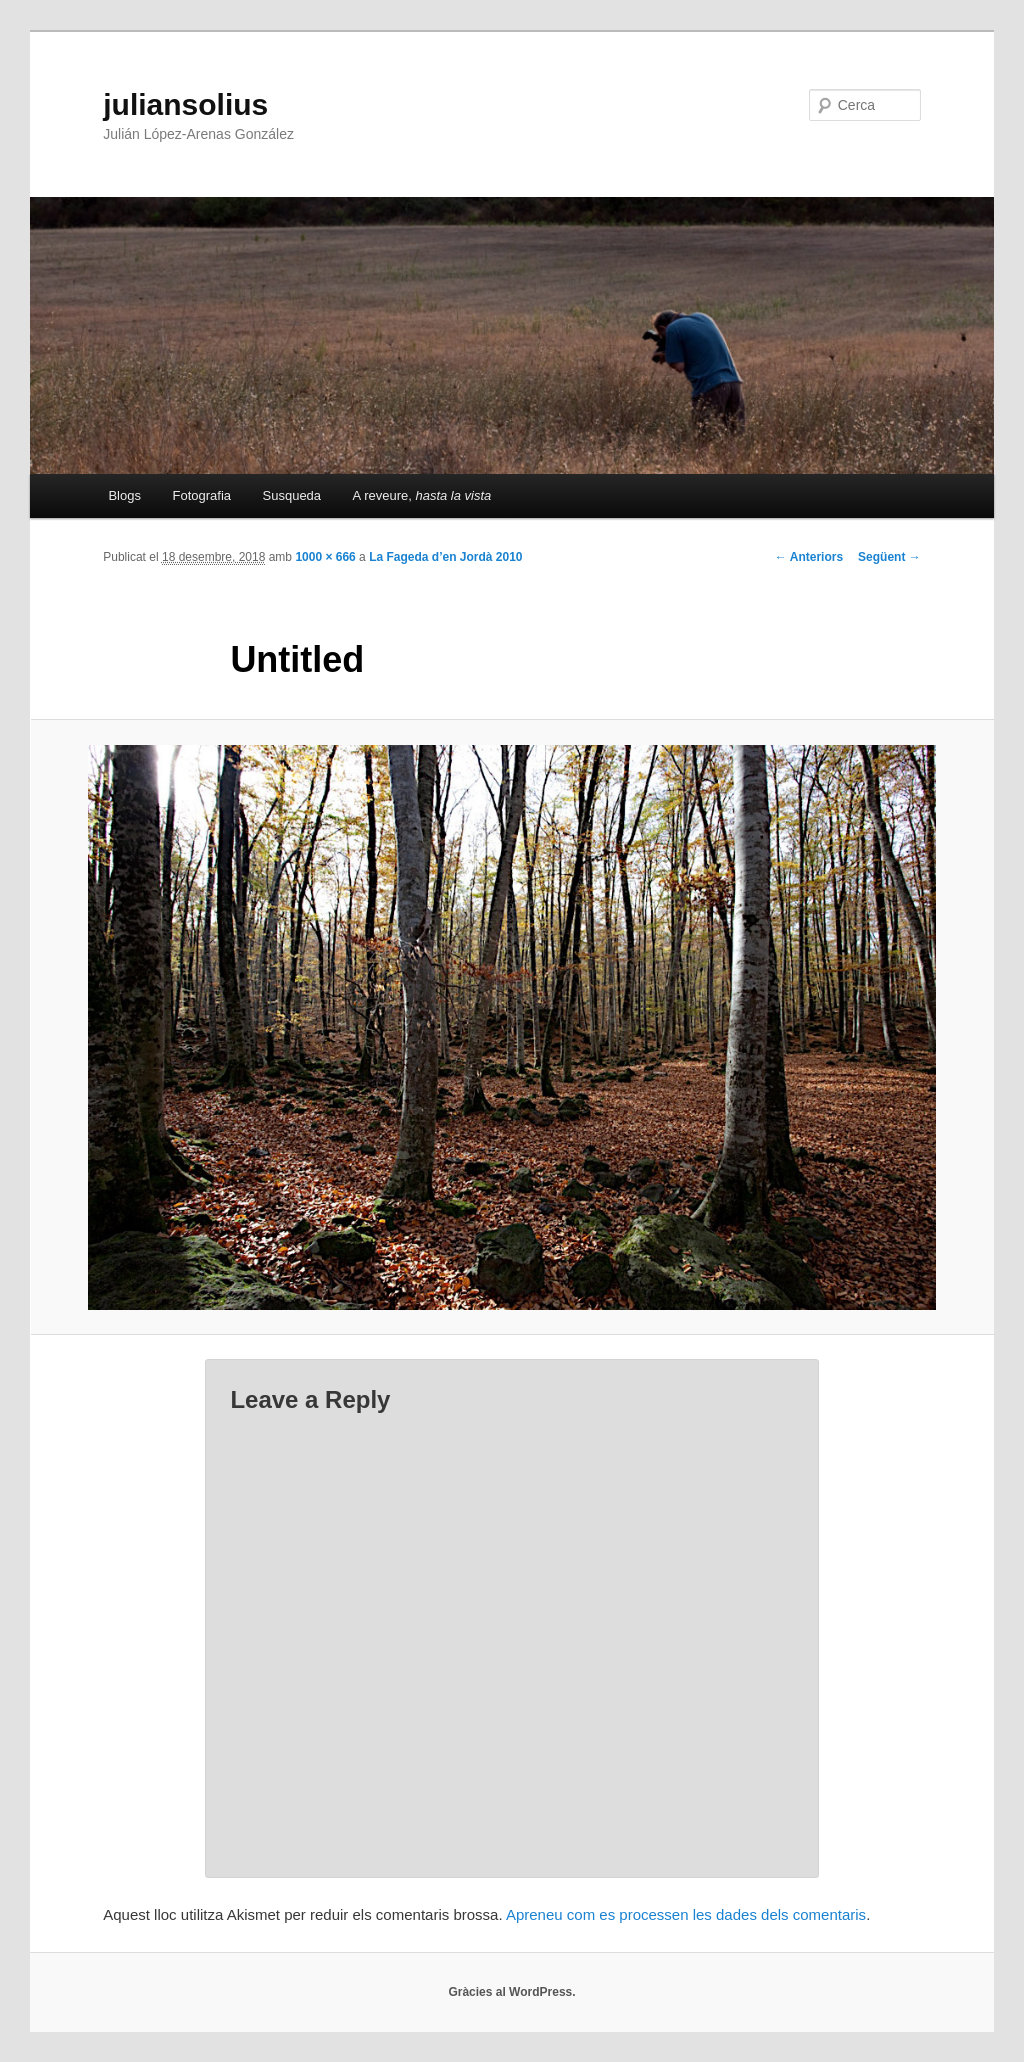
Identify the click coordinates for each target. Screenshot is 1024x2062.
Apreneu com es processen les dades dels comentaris (686, 1914)
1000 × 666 (325, 557)
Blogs (124, 495)
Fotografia (201, 495)
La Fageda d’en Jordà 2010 (445, 557)
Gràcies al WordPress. (511, 1992)
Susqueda (292, 495)
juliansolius (185, 104)
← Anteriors (809, 557)
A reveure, (422, 495)
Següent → (889, 557)
